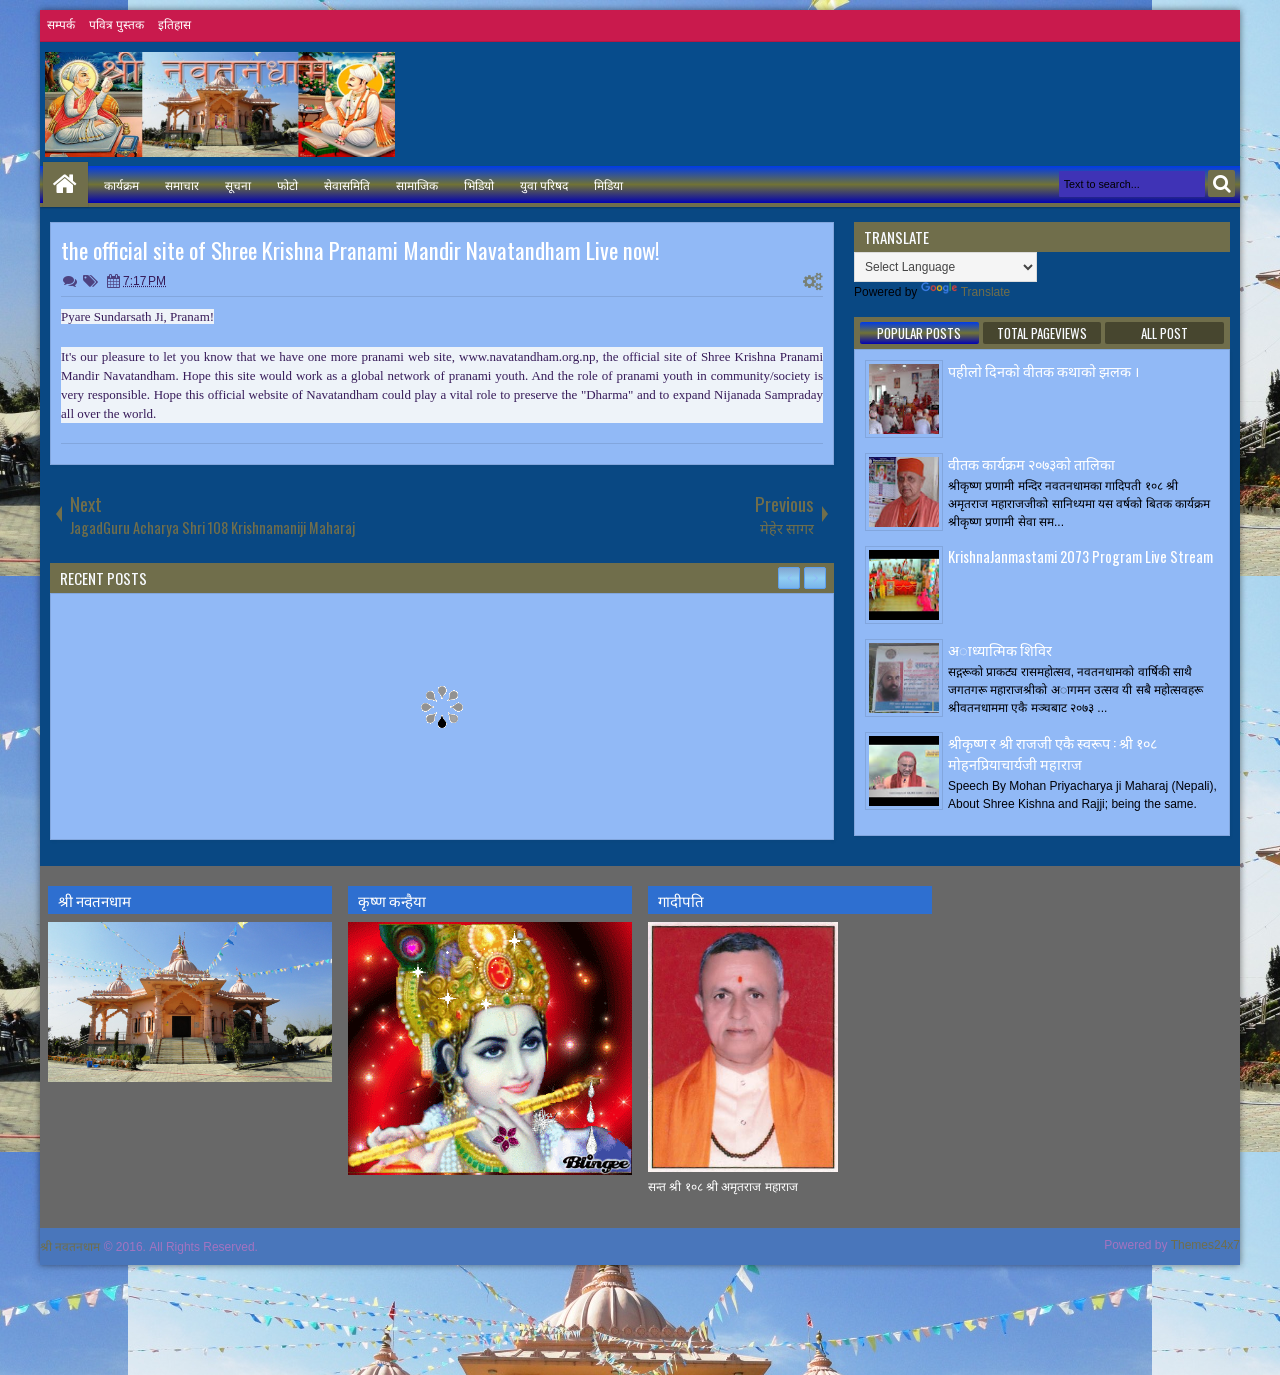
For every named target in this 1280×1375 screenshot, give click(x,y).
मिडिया (608, 184)
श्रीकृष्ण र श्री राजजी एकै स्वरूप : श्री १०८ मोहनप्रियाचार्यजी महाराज (1052, 753)
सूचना (238, 184)
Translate (966, 292)
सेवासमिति (347, 184)
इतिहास (174, 25)
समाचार (182, 184)
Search (1221, 183)
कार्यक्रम (121, 184)
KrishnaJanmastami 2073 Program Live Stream (1080, 556)
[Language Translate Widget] (945, 267)
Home (65, 184)
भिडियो (479, 184)
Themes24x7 (1205, 1245)
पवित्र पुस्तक (116, 25)
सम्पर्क (61, 25)
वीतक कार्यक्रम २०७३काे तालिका (1031, 463)
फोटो (287, 184)
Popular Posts (919, 333)
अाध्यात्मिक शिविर (1000, 649)
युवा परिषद (544, 184)
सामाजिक (417, 184)
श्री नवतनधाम (70, 1247)
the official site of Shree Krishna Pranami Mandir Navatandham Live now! (360, 250)
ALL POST (1164, 333)
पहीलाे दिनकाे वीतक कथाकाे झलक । (1043, 370)
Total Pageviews (1042, 333)
